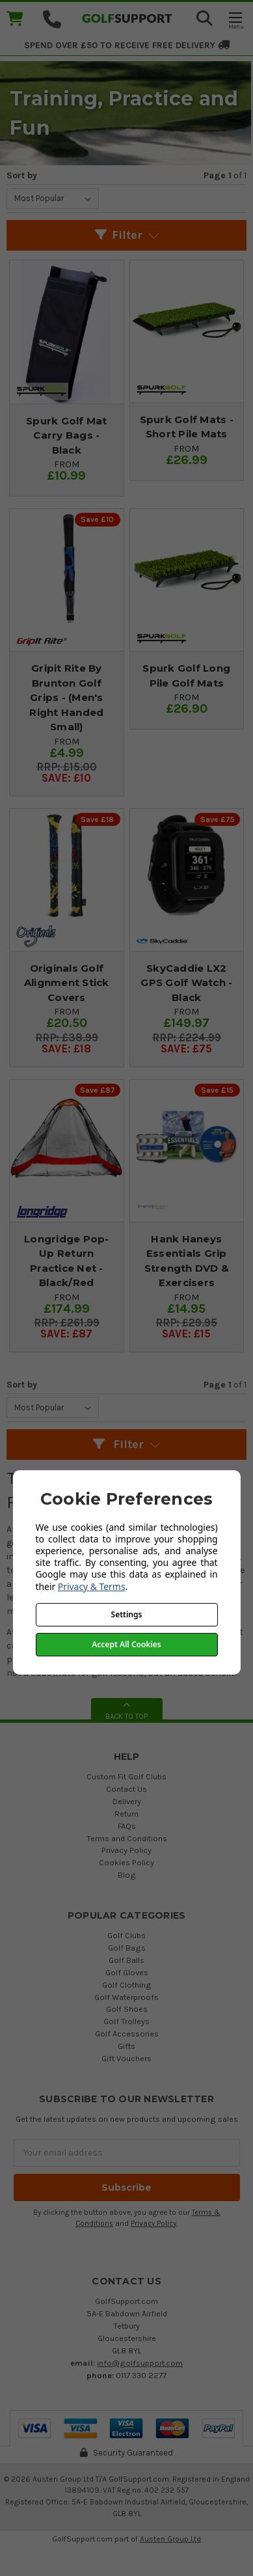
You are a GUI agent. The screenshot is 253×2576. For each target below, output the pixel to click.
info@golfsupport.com (140, 2363)
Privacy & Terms (92, 1586)
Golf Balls (126, 1960)
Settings (126, 1614)
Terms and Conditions (127, 1838)
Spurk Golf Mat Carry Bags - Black (66, 435)
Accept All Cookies (126, 1644)
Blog (127, 1875)
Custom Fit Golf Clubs (126, 1776)
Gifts (126, 2046)
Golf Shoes (127, 2009)
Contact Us (126, 1789)
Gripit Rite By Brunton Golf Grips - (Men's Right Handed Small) (66, 697)
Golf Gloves (126, 1972)
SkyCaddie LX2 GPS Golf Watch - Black (186, 983)
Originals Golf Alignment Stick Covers (66, 983)
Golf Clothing (127, 1985)
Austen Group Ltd (170, 2538)
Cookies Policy (126, 1862)
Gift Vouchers (126, 2058)
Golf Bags (127, 1948)
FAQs (127, 1826)
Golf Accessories (127, 2033)
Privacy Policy (126, 1850)
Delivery (127, 1801)
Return (126, 1813)
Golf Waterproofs (126, 1997)
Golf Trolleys (126, 2021)
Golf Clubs (126, 1935)
